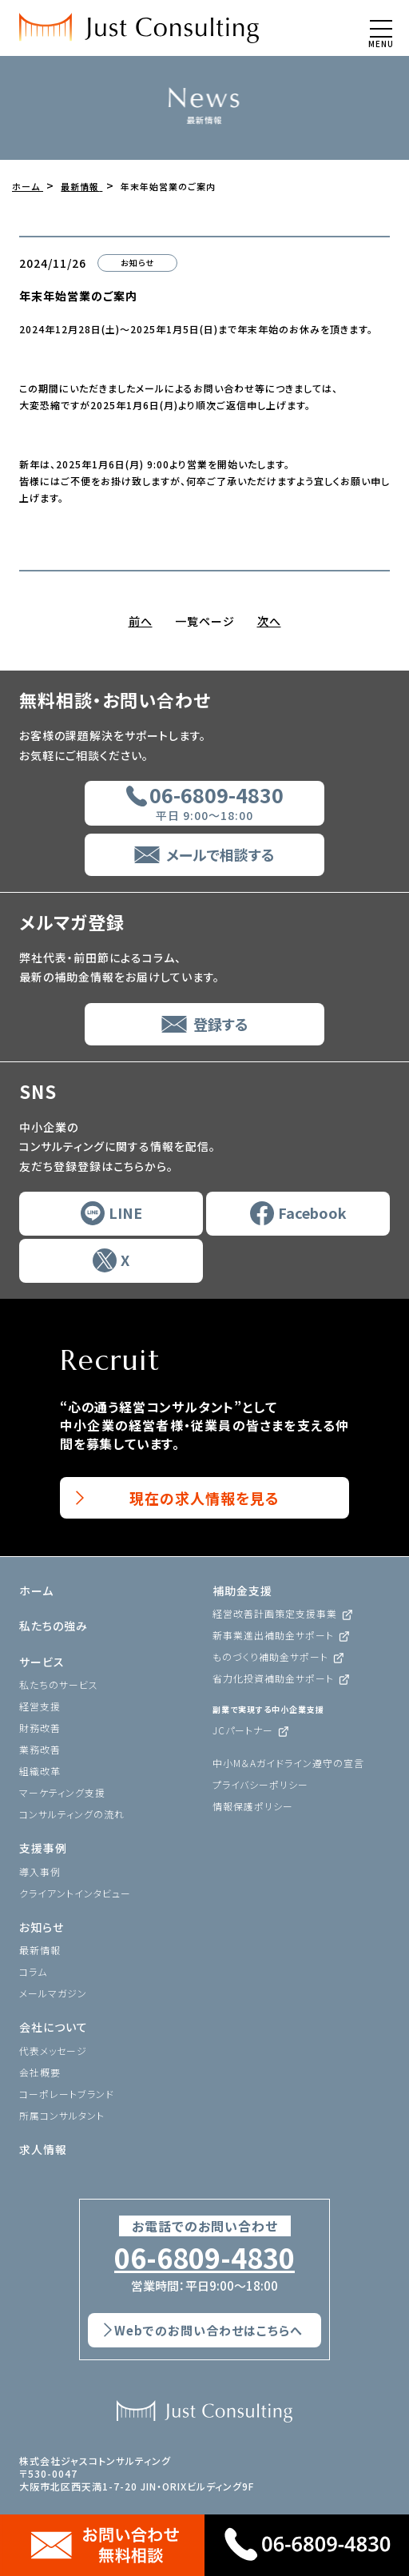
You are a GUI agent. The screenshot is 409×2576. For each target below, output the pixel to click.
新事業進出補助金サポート (273, 1635)
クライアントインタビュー (75, 1893)
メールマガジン (53, 1993)
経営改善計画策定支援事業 (274, 1613)
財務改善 (40, 1727)
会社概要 (40, 2072)
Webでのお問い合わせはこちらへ (208, 2330)
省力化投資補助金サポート (273, 1678)
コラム (33, 1971)
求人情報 (43, 2149)
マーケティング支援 (62, 1792)
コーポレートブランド (66, 2093)
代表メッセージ (53, 2050)
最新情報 (40, 1950)
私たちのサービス (58, 1684)
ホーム (36, 1591)
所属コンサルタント (62, 2115)
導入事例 (40, 1871)
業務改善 (40, 1749)
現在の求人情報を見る (204, 1497)
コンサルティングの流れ (72, 1814)
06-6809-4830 (204, 2257)
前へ (141, 621)
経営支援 (40, 1706)
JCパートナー (242, 1730)
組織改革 (40, 1771)
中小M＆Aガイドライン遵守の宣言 (288, 1763)
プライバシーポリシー (260, 1784)
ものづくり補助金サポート (270, 1656)
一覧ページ (205, 621)
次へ (269, 621)
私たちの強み (53, 1626)
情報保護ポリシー (252, 1806)
